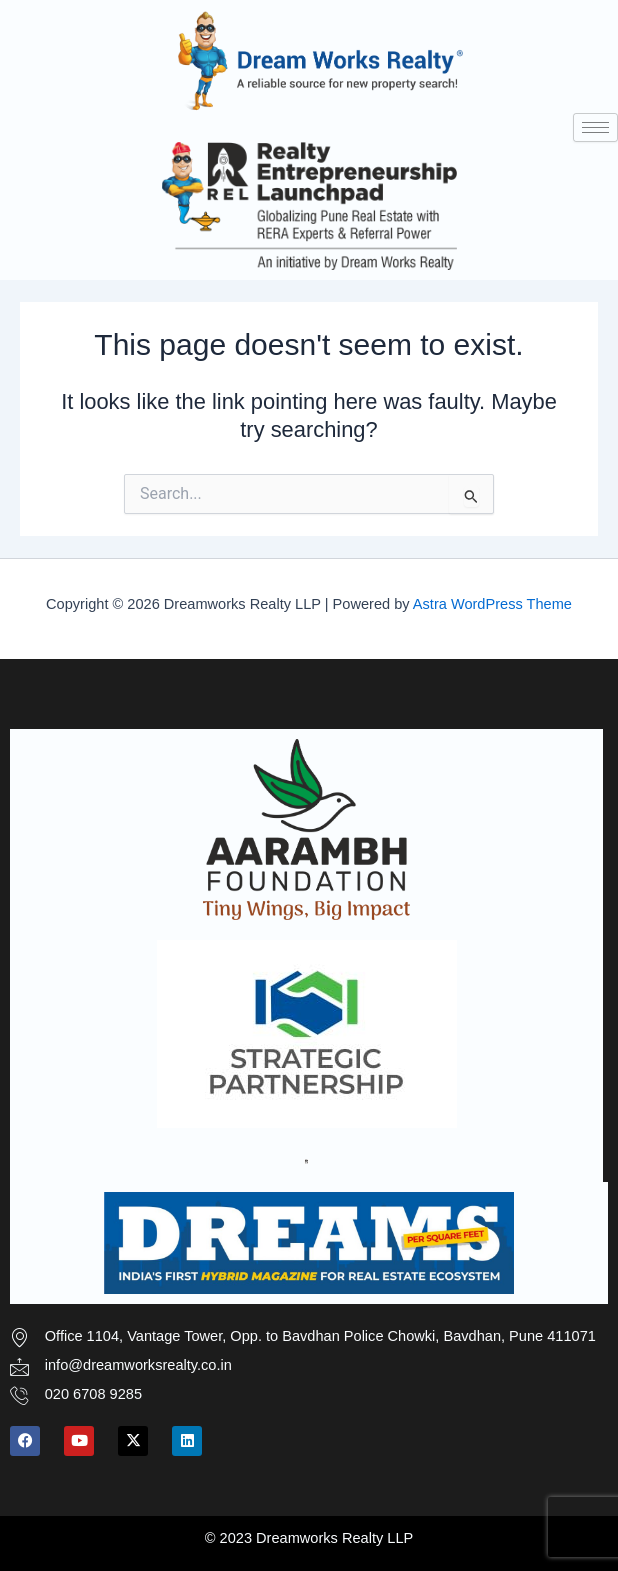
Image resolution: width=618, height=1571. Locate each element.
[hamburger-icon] (595, 127)
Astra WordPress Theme (492, 604)
